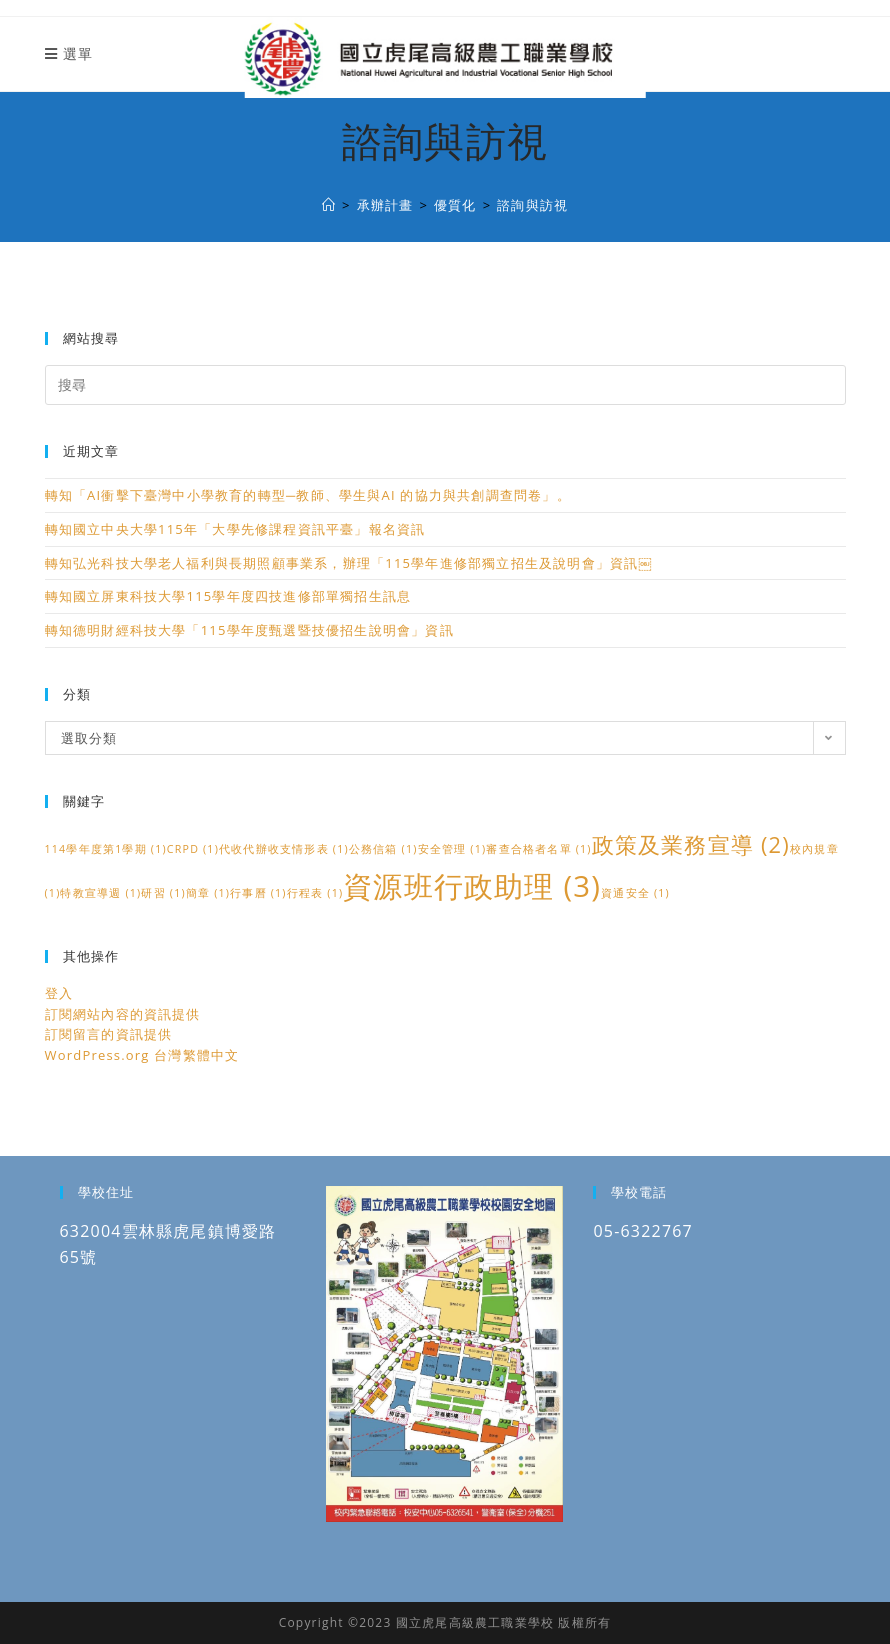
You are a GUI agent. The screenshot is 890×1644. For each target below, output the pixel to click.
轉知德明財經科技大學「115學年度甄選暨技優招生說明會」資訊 (249, 630)
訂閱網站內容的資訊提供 (123, 1014)
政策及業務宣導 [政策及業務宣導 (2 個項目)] (691, 844)
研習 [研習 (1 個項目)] (163, 893)
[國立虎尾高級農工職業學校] (329, 205)
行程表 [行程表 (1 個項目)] (315, 893)
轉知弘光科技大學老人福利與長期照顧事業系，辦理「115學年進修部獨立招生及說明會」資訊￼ (348, 563)
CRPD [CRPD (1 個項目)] (193, 849)
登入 (59, 993)
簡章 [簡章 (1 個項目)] (208, 893)
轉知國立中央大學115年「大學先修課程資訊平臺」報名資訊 (235, 529)
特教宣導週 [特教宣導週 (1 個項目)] (100, 893)
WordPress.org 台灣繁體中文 (142, 1055)
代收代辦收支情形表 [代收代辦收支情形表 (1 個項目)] (284, 849)
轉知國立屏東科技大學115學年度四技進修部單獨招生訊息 (228, 596)
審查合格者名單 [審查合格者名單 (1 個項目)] (538, 849)
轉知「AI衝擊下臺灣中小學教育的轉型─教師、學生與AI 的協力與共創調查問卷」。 (308, 495)
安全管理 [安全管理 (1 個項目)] (452, 849)
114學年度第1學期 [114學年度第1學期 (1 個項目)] (106, 849)
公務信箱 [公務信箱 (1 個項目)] (383, 849)
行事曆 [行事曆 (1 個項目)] (258, 893)
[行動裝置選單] (69, 53)
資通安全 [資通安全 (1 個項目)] (635, 893)
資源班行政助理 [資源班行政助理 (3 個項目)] (472, 886)
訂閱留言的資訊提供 (109, 1034)
